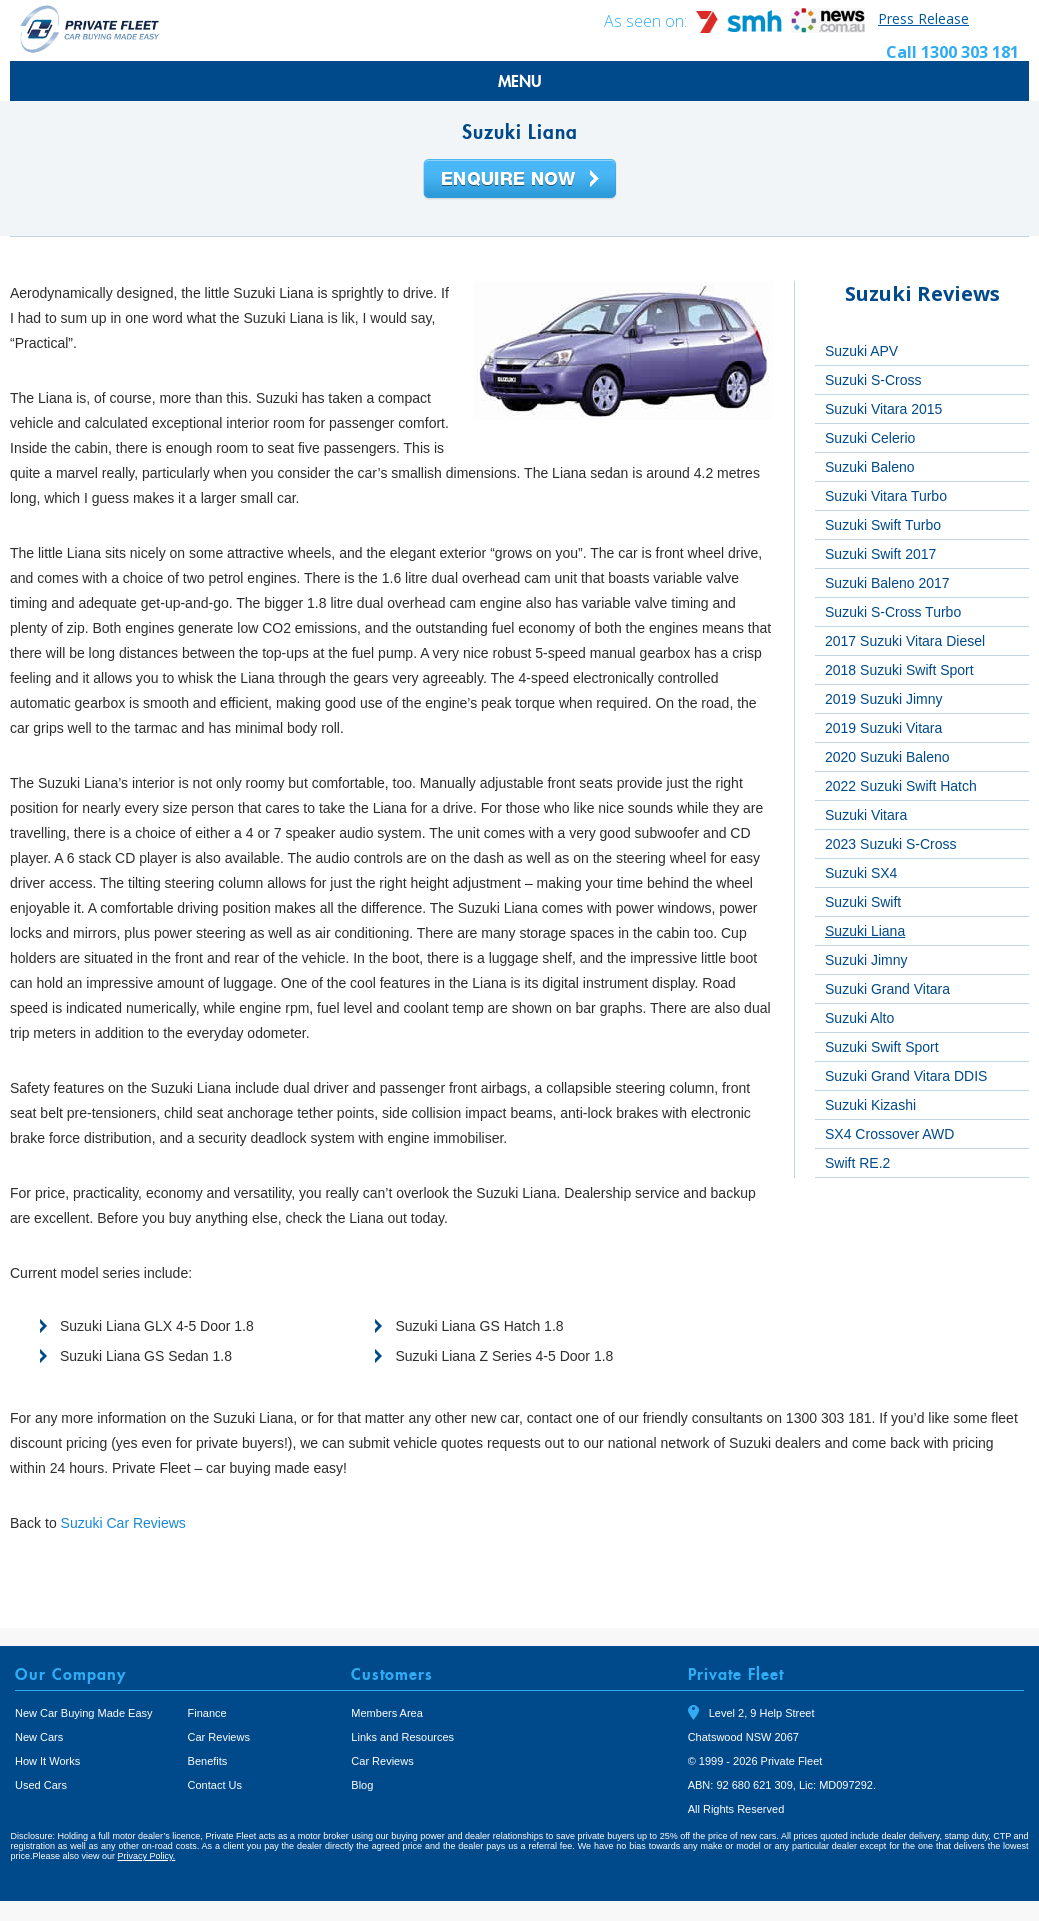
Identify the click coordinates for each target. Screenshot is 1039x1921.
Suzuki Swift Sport (882, 1047)
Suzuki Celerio (870, 438)
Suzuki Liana (865, 931)
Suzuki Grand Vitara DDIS (906, 1076)
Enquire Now (520, 180)
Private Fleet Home (90, 28)
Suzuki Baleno (870, 467)
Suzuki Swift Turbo (883, 525)
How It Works (47, 1761)
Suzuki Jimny (866, 960)
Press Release (923, 18)
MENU (520, 81)
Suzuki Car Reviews (123, 1523)
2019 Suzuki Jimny (884, 699)
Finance (207, 1713)
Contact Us (215, 1785)
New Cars (39, 1737)
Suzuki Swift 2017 (880, 554)
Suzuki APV (861, 351)
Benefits (208, 1761)
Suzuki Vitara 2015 (883, 409)
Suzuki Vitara (866, 815)
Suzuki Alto (859, 1018)
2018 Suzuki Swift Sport (899, 670)
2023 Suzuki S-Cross (891, 844)
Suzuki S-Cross (873, 380)
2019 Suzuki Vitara (883, 728)
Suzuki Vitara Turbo (886, 496)
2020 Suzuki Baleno (887, 757)
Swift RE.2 (857, 1163)
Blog (362, 1785)
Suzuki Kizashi (870, 1105)
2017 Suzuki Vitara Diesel (905, 641)
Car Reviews (219, 1737)
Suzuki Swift (863, 902)
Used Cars (41, 1785)
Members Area (387, 1713)
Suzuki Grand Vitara (887, 989)
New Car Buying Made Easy (84, 1713)
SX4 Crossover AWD (889, 1134)
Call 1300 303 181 (952, 52)
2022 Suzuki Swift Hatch (901, 786)
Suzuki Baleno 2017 (887, 583)
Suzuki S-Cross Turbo (893, 612)
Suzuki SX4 (861, 873)
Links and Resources (402, 1737)
